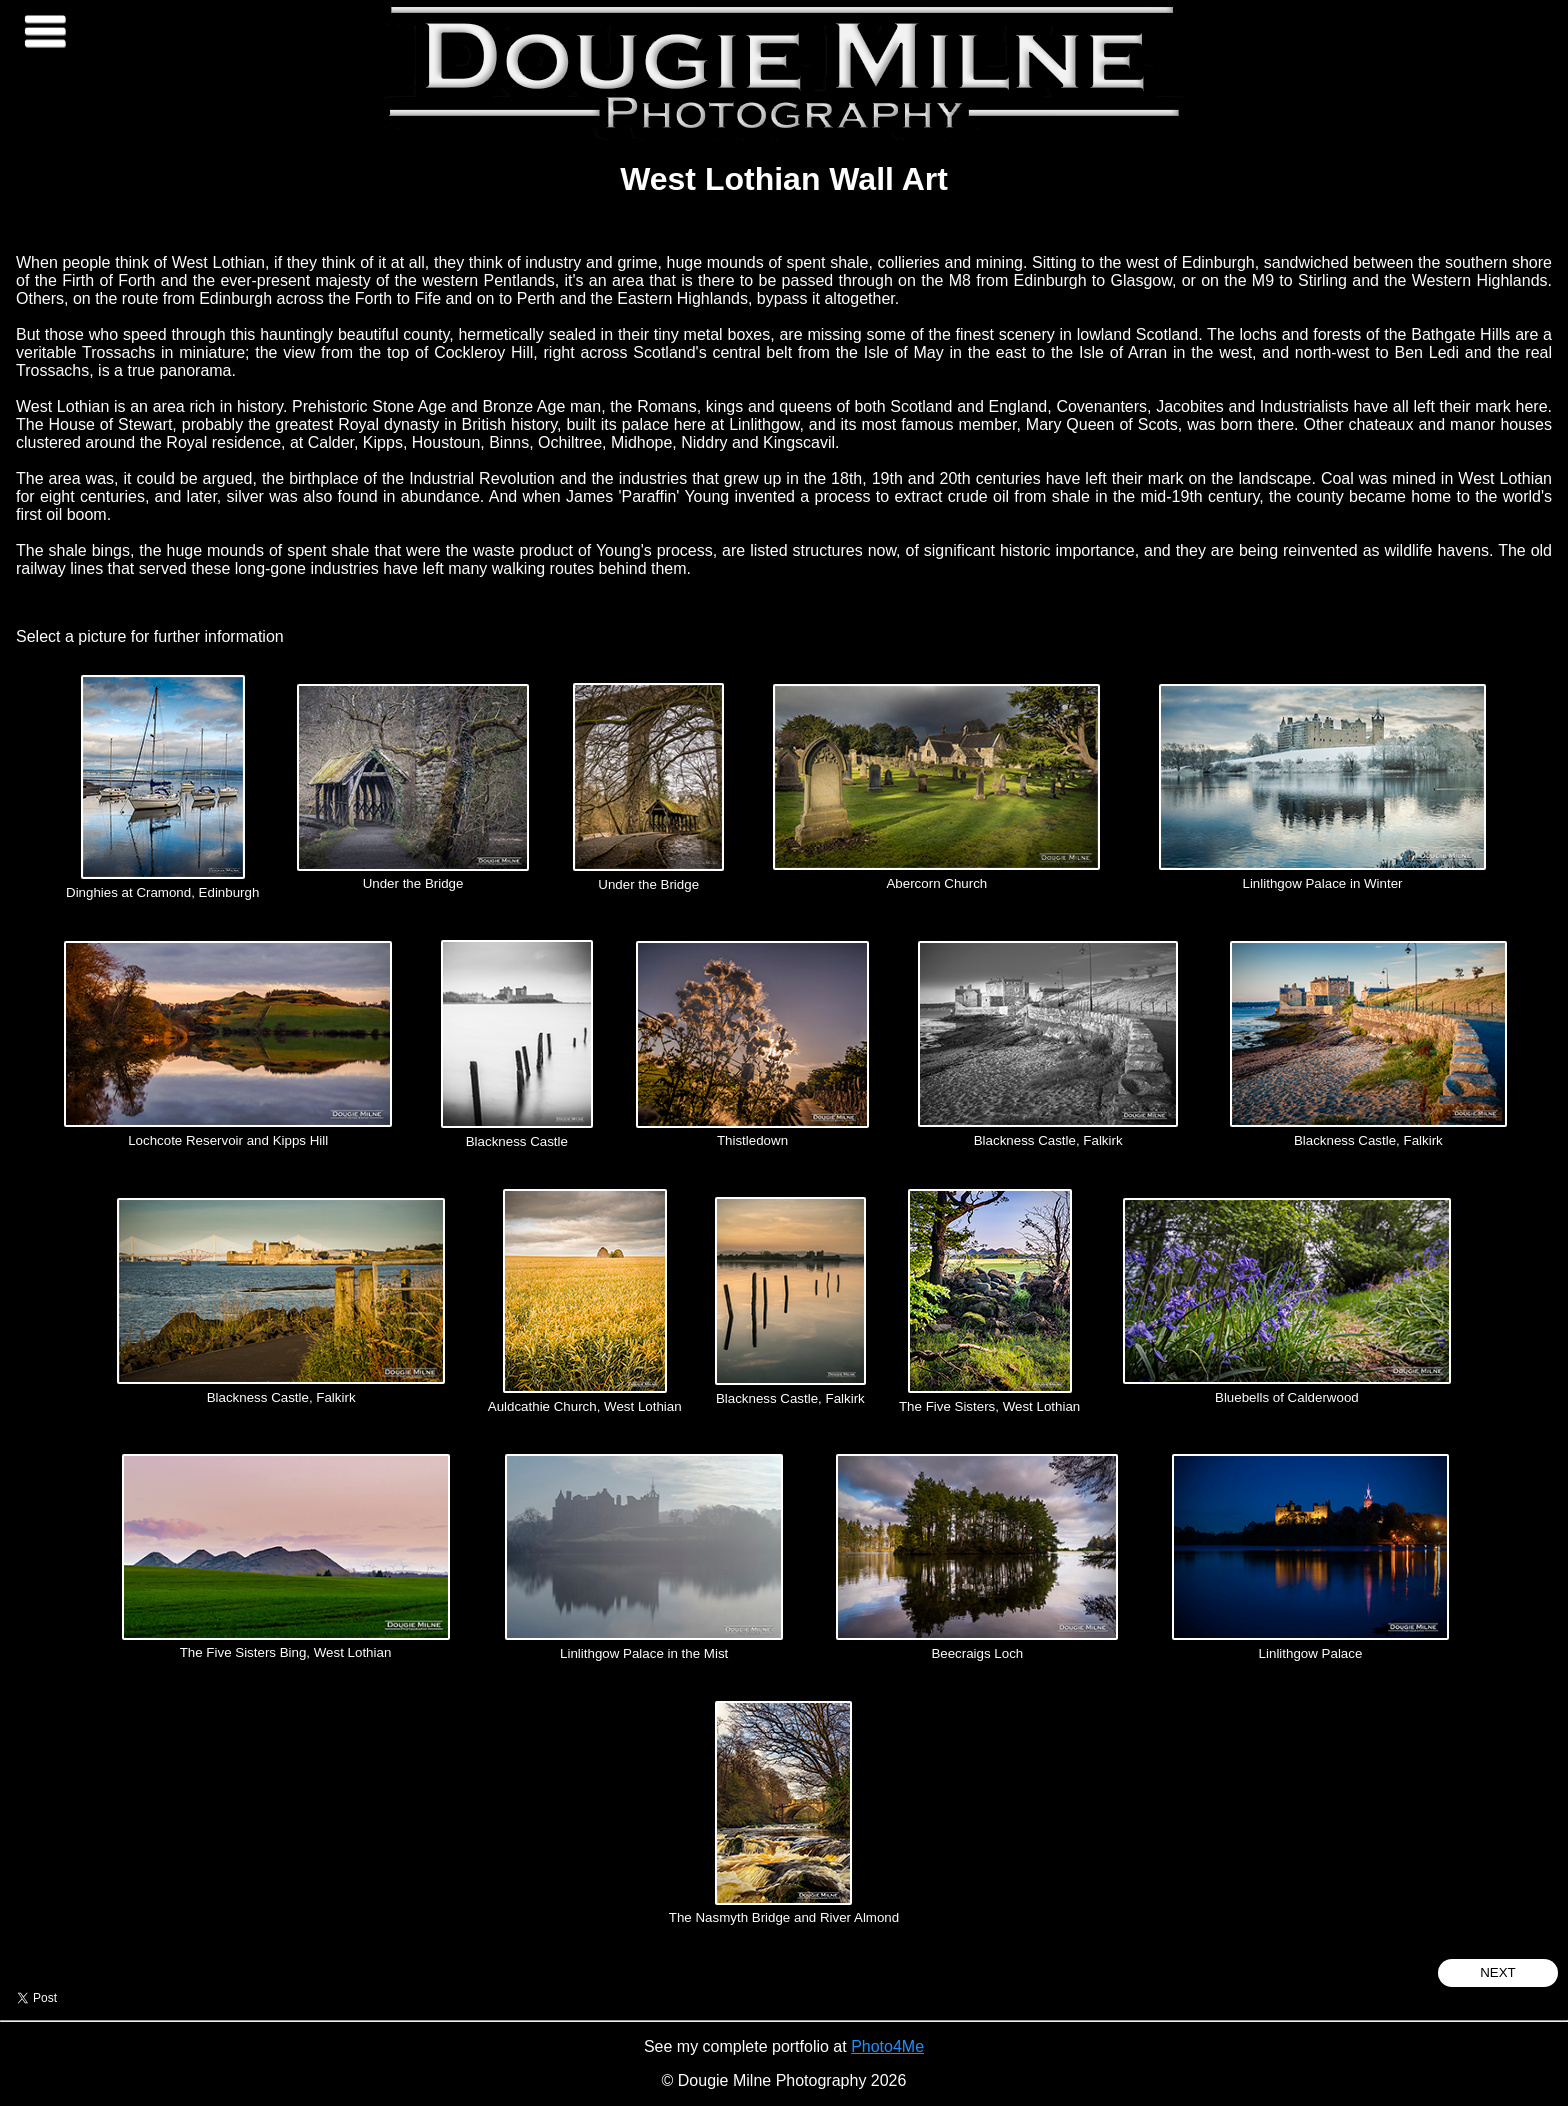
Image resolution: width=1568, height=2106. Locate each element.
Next (1498, 1972)
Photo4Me (887, 2046)
